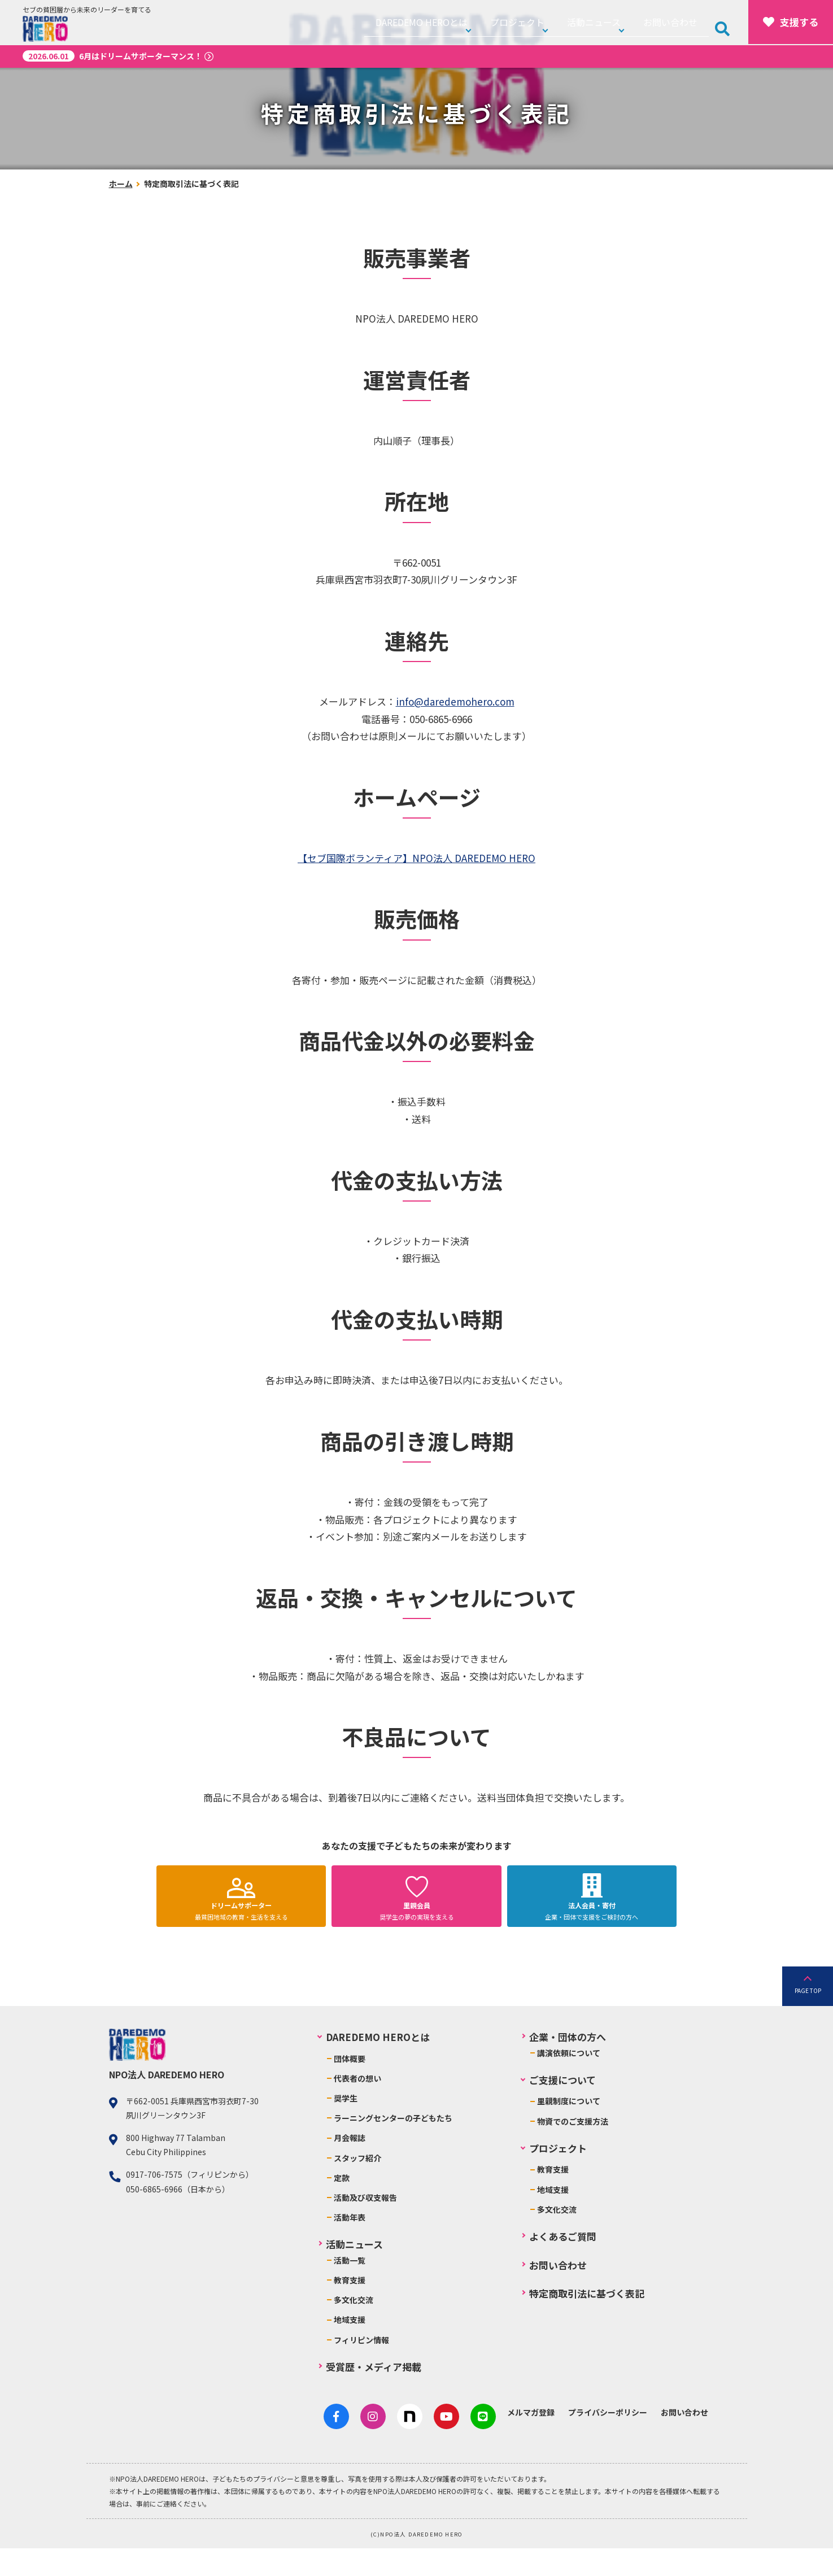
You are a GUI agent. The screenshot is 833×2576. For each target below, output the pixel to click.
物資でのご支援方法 (572, 2154)
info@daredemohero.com (455, 701)
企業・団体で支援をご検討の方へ (592, 1928)
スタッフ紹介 (357, 2190)
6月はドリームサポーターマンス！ (112, 56)
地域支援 (349, 2353)
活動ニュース (609, 22)
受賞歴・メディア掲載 (373, 2400)
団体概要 (349, 2091)
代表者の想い (357, 2111)
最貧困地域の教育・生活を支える (241, 1928)
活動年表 (349, 2250)
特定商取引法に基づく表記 (586, 2327)
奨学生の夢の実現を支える (417, 1928)
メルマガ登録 (502, 2445)
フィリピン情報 (361, 2372)
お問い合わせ (679, 22)
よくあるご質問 (562, 2269)
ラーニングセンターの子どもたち (393, 2151)
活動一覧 (349, 2293)
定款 (342, 2210)
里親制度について (568, 2134)
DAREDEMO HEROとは (453, 22)
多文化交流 (353, 2333)
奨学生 (345, 2131)
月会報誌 (349, 2171)
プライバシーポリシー (579, 2445)
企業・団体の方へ (567, 2070)
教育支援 (349, 2313)
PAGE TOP (808, 2023)
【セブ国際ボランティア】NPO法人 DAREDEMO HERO (416, 858)
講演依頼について (568, 2085)
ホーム (121, 183)
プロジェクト (540, 22)
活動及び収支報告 (365, 2230)
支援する (790, 22)
